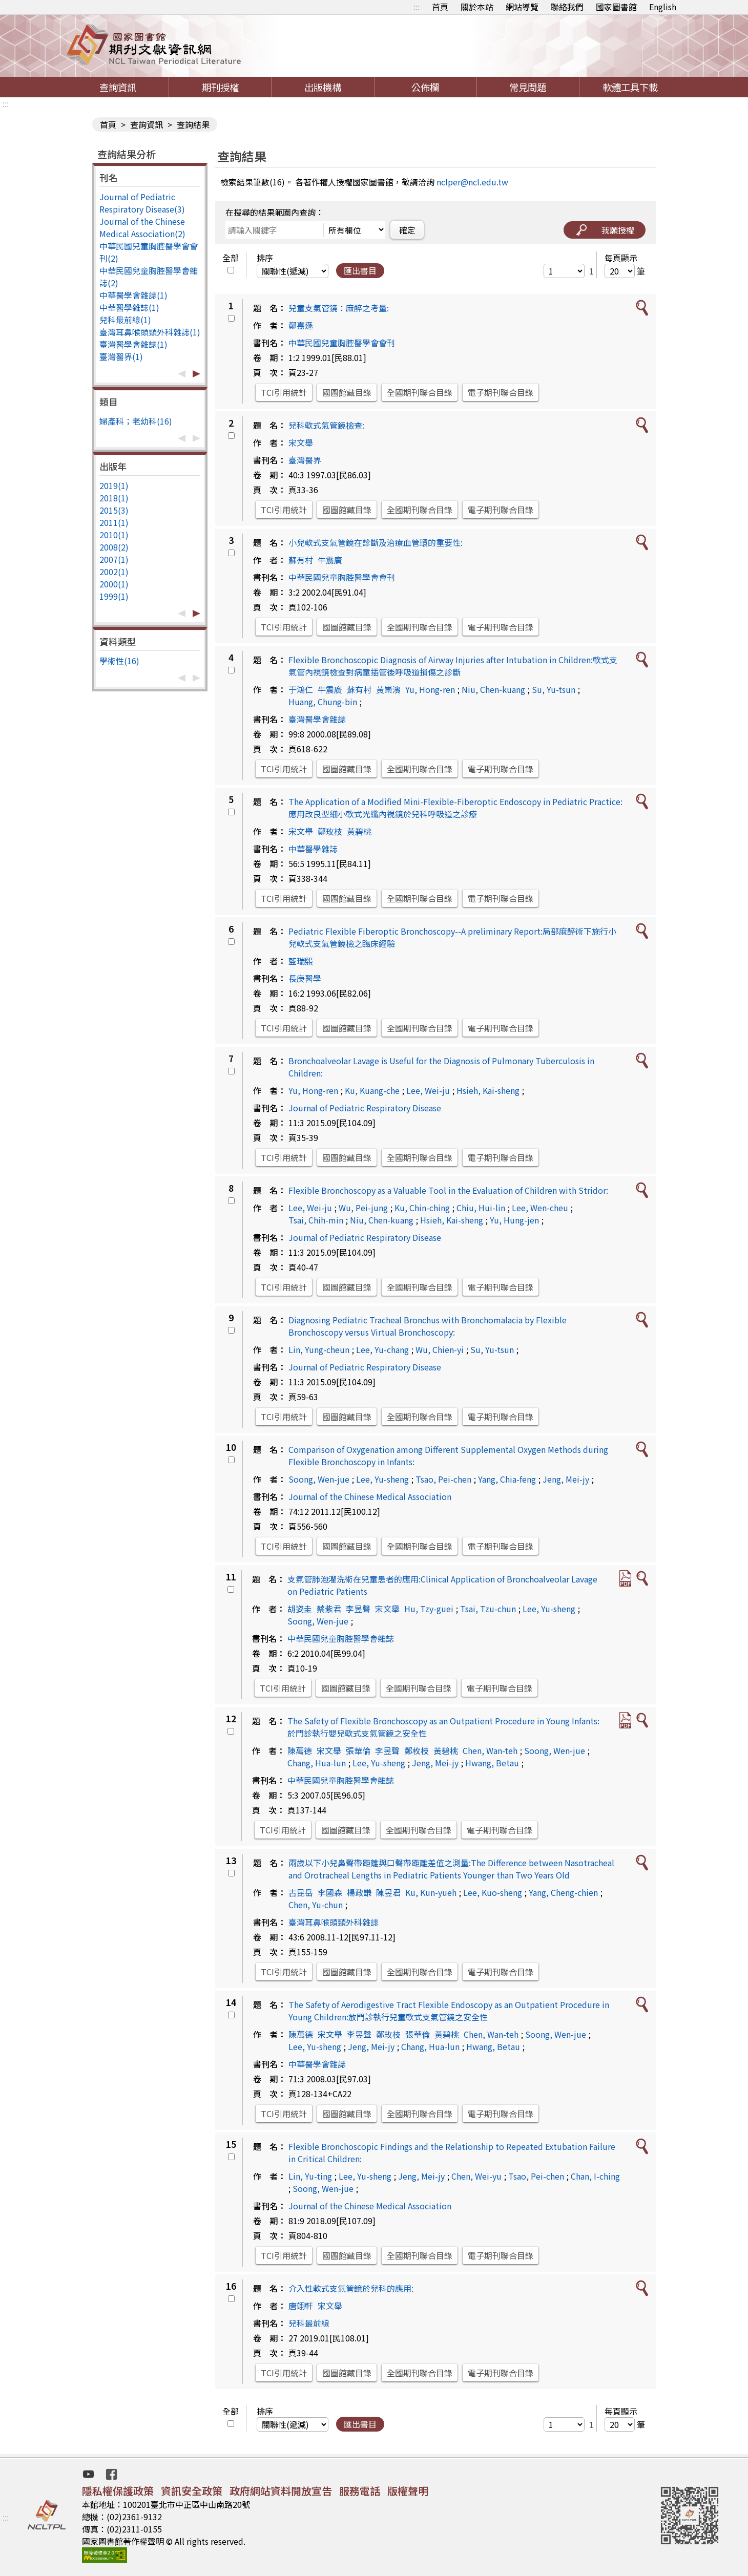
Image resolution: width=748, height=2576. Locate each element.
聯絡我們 (567, 7)
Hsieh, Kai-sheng (488, 1090)
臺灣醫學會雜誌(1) (133, 344)
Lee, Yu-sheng (382, 1479)
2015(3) (114, 510)
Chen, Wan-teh (490, 1750)
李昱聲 (358, 1608)
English (662, 7)
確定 (407, 230)
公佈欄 (425, 87)
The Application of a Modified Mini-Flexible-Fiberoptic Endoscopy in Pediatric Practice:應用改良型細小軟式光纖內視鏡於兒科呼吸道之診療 (455, 807)
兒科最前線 (308, 2323)
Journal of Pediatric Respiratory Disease (364, 1108)
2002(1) (114, 571)
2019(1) (114, 485)
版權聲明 (407, 2490)
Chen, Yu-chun (315, 1904)
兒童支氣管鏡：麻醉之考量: (338, 308)
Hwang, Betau (492, 1763)
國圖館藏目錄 (346, 392)
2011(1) (114, 522)
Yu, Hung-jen (514, 1220)
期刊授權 (220, 87)
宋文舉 (300, 442)
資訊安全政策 (191, 2490)
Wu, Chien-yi (439, 1349)
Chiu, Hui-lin (480, 1207)
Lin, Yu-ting (310, 2176)
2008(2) (114, 547)
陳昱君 (388, 1892)
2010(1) (114, 535)
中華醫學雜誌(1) (129, 307)
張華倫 (358, 1750)
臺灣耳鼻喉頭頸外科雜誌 (333, 1922)
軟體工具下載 (630, 87)
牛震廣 (330, 560)
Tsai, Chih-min (315, 1220)
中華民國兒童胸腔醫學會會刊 (341, 342)
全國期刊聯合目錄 (419, 392)
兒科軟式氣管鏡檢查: (326, 425)
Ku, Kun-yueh (430, 1892)
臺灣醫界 (304, 460)
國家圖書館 (616, 7)
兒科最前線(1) (125, 319)
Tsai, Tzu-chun (488, 1608)
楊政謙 (359, 1892)
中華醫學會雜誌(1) (133, 295)
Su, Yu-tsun (553, 689)
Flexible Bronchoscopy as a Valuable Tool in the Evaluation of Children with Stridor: (448, 1190)
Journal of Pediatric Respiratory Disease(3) (142, 203)
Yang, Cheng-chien (563, 1892)
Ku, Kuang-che (372, 1090)
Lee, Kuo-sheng (492, 1892)
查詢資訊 (117, 87)
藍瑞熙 (300, 961)
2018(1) (114, 498)
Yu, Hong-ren (430, 689)
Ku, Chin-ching (422, 1207)
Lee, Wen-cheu (540, 1207)
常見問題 (527, 87)
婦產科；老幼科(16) (135, 421)
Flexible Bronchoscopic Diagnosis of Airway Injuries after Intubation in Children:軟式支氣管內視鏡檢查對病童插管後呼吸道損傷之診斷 (452, 665)
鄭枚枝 (416, 1750)
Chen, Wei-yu (476, 2176)
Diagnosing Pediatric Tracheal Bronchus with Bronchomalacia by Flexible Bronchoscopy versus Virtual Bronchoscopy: (427, 1326)
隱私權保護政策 (118, 2490)
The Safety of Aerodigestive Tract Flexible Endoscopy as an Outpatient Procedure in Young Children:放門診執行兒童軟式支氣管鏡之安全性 (448, 2010)
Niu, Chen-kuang (493, 689)
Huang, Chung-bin (322, 701)
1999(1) (114, 596)
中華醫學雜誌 (313, 848)
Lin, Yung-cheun (318, 1349)
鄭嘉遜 (300, 325)
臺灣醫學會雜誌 (317, 719)
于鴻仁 (300, 689)
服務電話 (359, 2490)
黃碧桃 (359, 831)
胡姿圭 (299, 1608)
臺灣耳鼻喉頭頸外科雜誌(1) (149, 332)
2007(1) (114, 559)
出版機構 (322, 87)
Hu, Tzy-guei (428, 1608)
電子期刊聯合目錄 (500, 392)
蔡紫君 (329, 1608)
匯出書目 (360, 270)
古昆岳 (300, 1892)
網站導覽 (522, 7)
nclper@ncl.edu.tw (472, 182)
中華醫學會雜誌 (317, 2064)
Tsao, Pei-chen (443, 1479)
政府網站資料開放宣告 (281, 2490)
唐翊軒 (300, 2305)
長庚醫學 (304, 978)
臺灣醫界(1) (121, 356)
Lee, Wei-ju (428, 1090)
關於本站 (477, 7)
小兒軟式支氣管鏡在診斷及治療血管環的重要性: (375, 542)
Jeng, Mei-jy (566, 1479)
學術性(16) (119, 660)
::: (416, 7)
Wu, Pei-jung (363, 1207)
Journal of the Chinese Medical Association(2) (142, 227)
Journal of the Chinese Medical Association (369, 1496)
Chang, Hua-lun (316, 1763)
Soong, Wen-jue (318, 1479)
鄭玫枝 (330, 831)
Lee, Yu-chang (382, 1349)
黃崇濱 (388, 689)
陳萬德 (299, 1750)
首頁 (440, 7)
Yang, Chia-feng (507, 1479)
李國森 (330, 1892)
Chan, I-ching (595, 2176)
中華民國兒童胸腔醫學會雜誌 (340, 1638)
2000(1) (114, 584)
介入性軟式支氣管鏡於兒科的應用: (350, 2288)
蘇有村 (300, 560)
